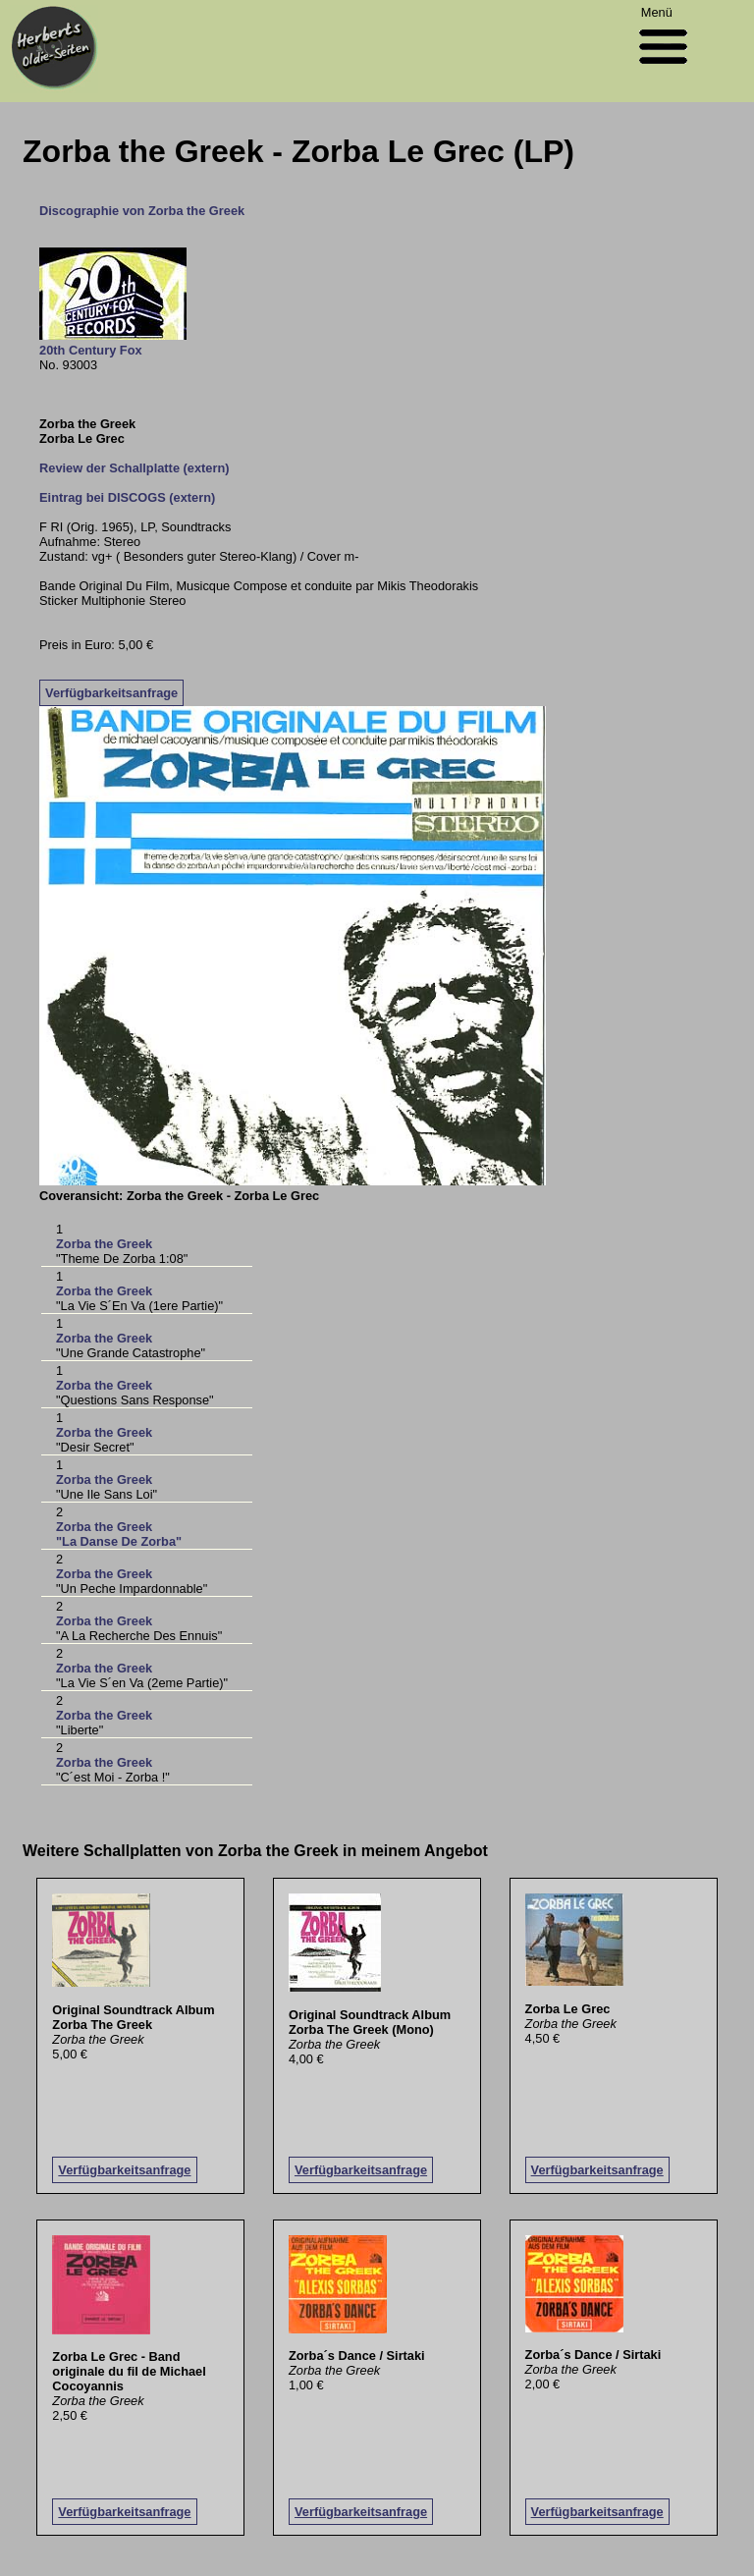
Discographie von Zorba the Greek (141, 210)
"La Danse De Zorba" (119, 1541)
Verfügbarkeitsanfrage (111, 692)
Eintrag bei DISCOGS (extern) (127, 497)
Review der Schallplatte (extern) (134, 468)
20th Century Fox (90, 350)
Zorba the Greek (104, 1243)
